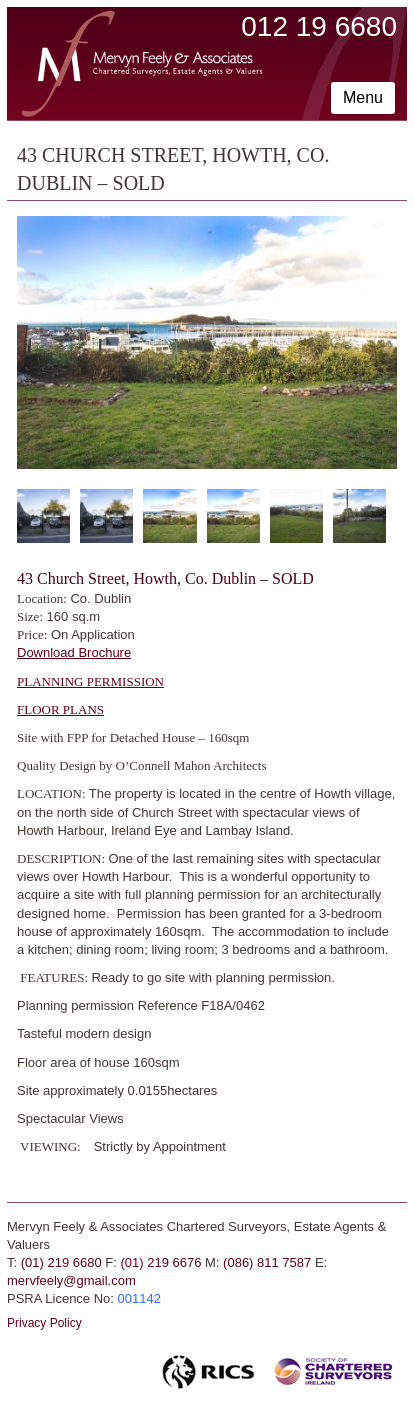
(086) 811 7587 (267, 1262)
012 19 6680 (319, 26)
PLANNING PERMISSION (90, 681)
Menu (363, 97)
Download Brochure (74, 652)
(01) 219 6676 (160, 1262)
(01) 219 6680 (61, 1262)
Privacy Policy (44, 1323)
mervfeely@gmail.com (71, 1280)
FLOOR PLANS (60, 709)
